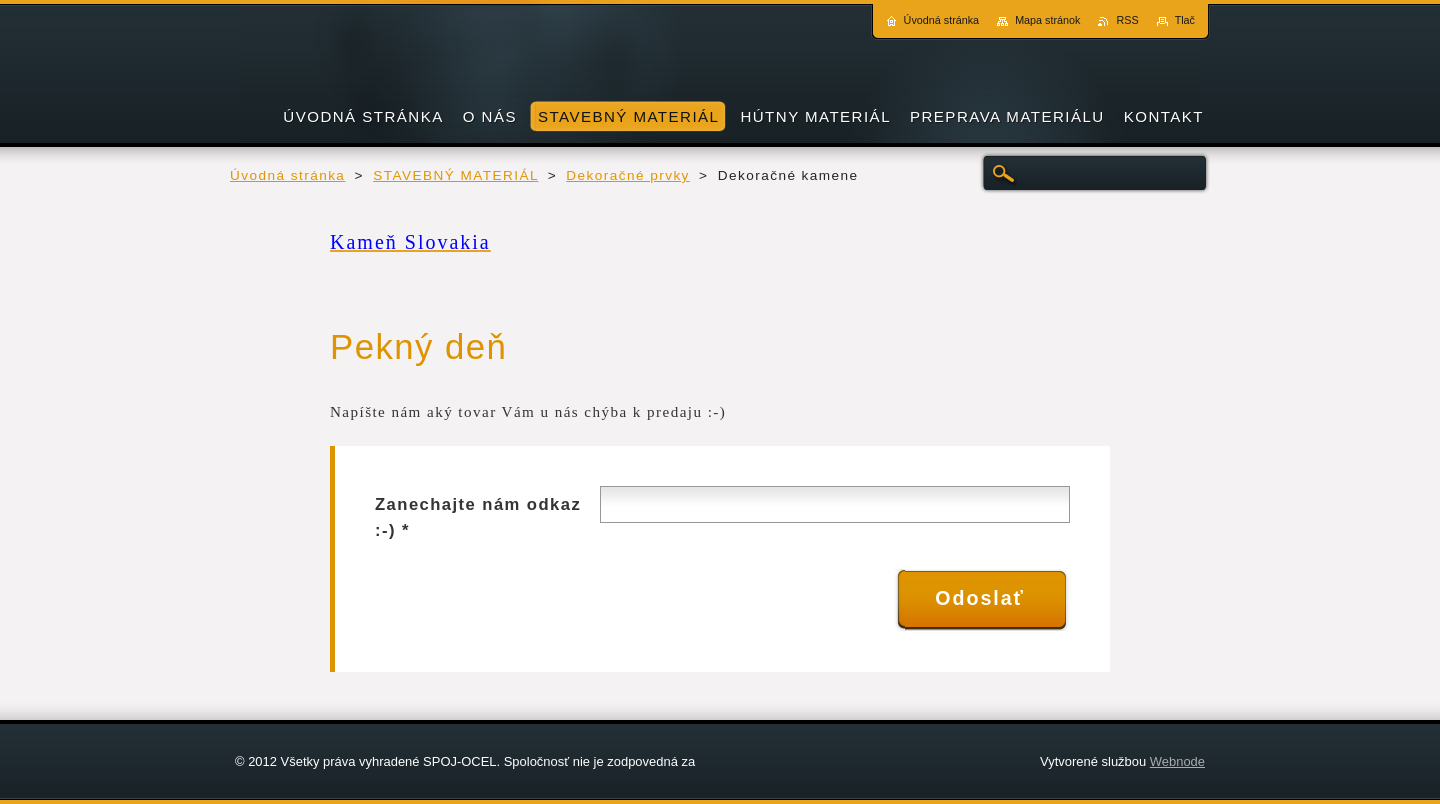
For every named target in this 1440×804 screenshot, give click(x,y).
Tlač (1185, 20)
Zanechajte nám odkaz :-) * (478, 517)
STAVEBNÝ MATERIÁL (455, 175)
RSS (1127, 20)
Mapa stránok (1047, 20)
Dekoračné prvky (628, 175)
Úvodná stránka (287, 175)
